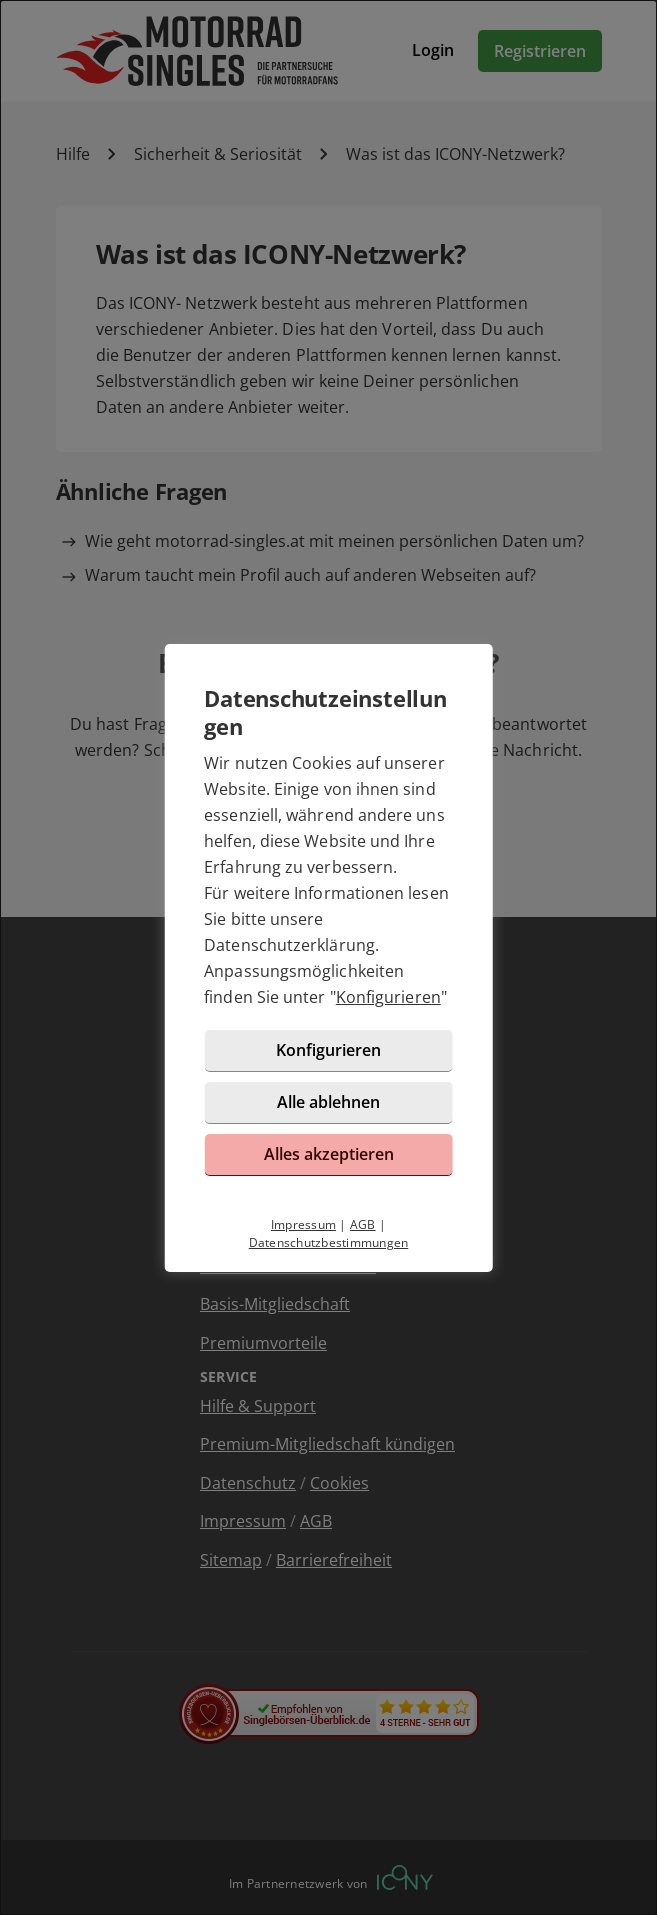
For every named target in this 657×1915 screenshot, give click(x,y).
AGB (363, 1224)
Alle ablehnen (328, 1102)
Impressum (303, 1224)
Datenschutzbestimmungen (329, 1242)
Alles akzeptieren (329, 1154)
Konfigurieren (388, 997)
